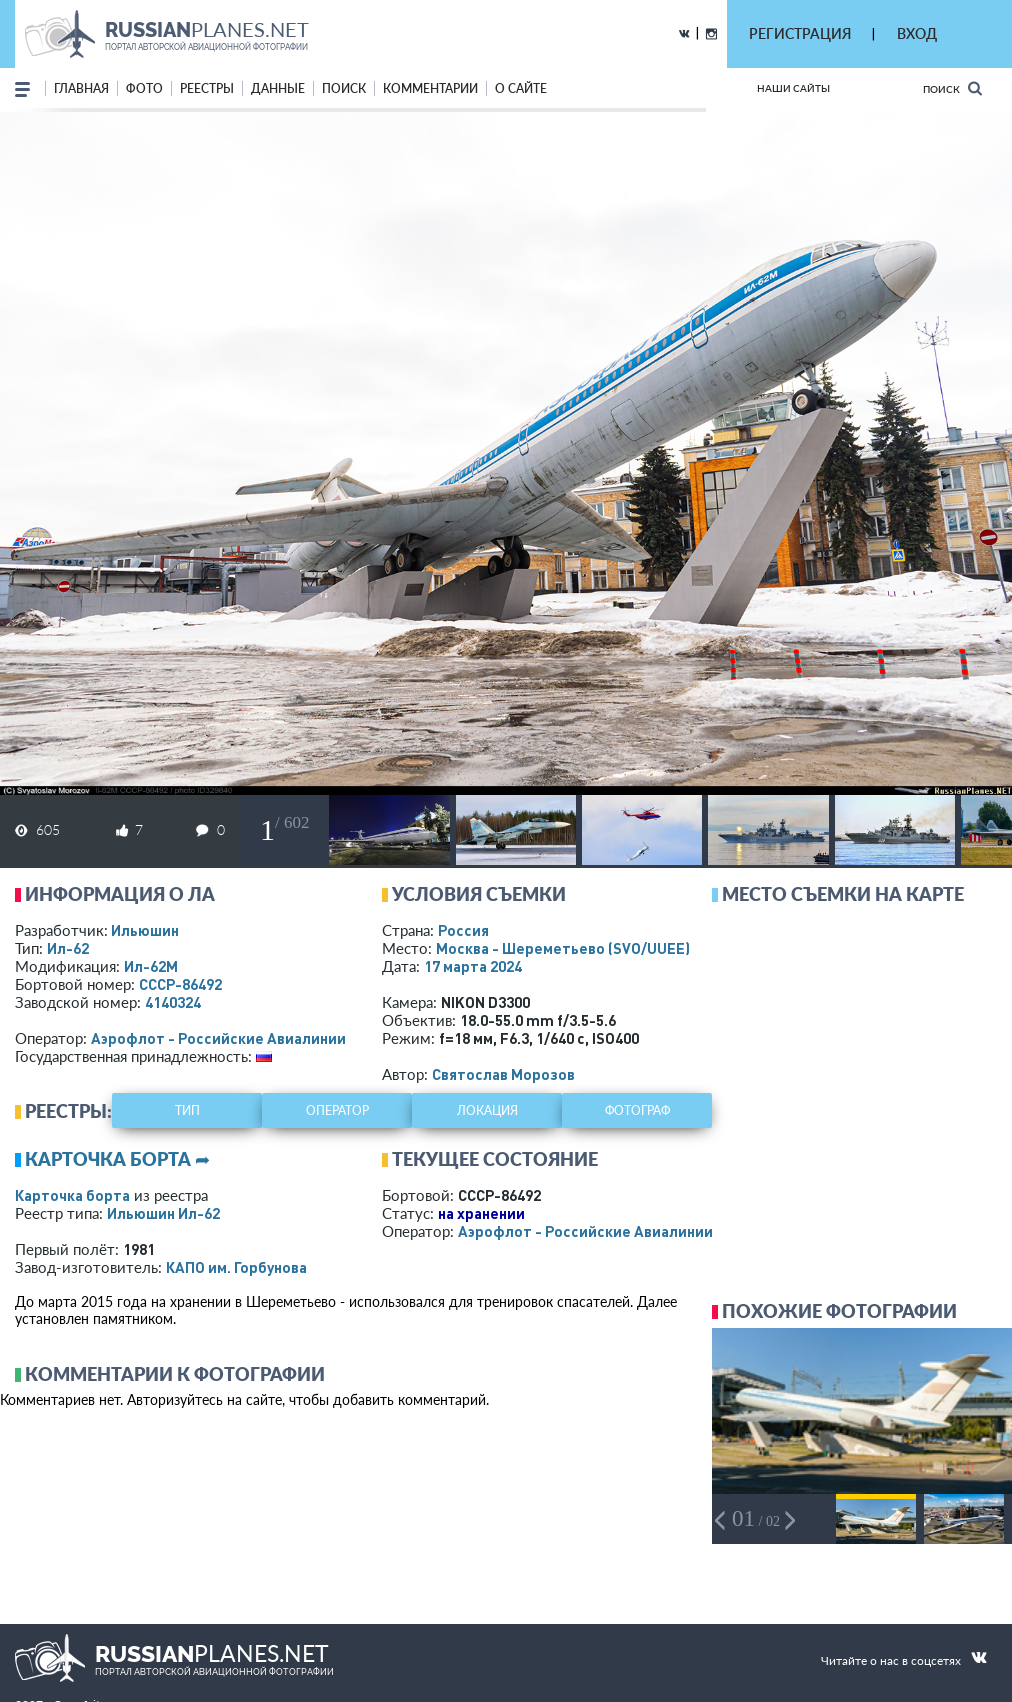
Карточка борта (72, 1195)
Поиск (952, 88)
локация (487, 1110)
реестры (207, 88)
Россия (463, 930)
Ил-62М (151, 966)
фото (144, 88)
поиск (344, 88)
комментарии (430, 88)
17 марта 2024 (473, 966)
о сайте (521, 88)
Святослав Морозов (503, 1074)
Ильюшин (145, 930)
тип (187, 1110)
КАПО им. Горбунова (236, 1267)
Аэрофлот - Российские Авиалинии (218, 1038)
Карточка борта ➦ (117, 1159)
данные (278, 88)
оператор (337, 1110)
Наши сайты (793, 88)
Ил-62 (68, 948)
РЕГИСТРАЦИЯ (800, 33)
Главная (81, 88)
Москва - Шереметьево (563, 948)
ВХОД (917, 33)
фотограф (637, 1110)
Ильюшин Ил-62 (163, 1213)
